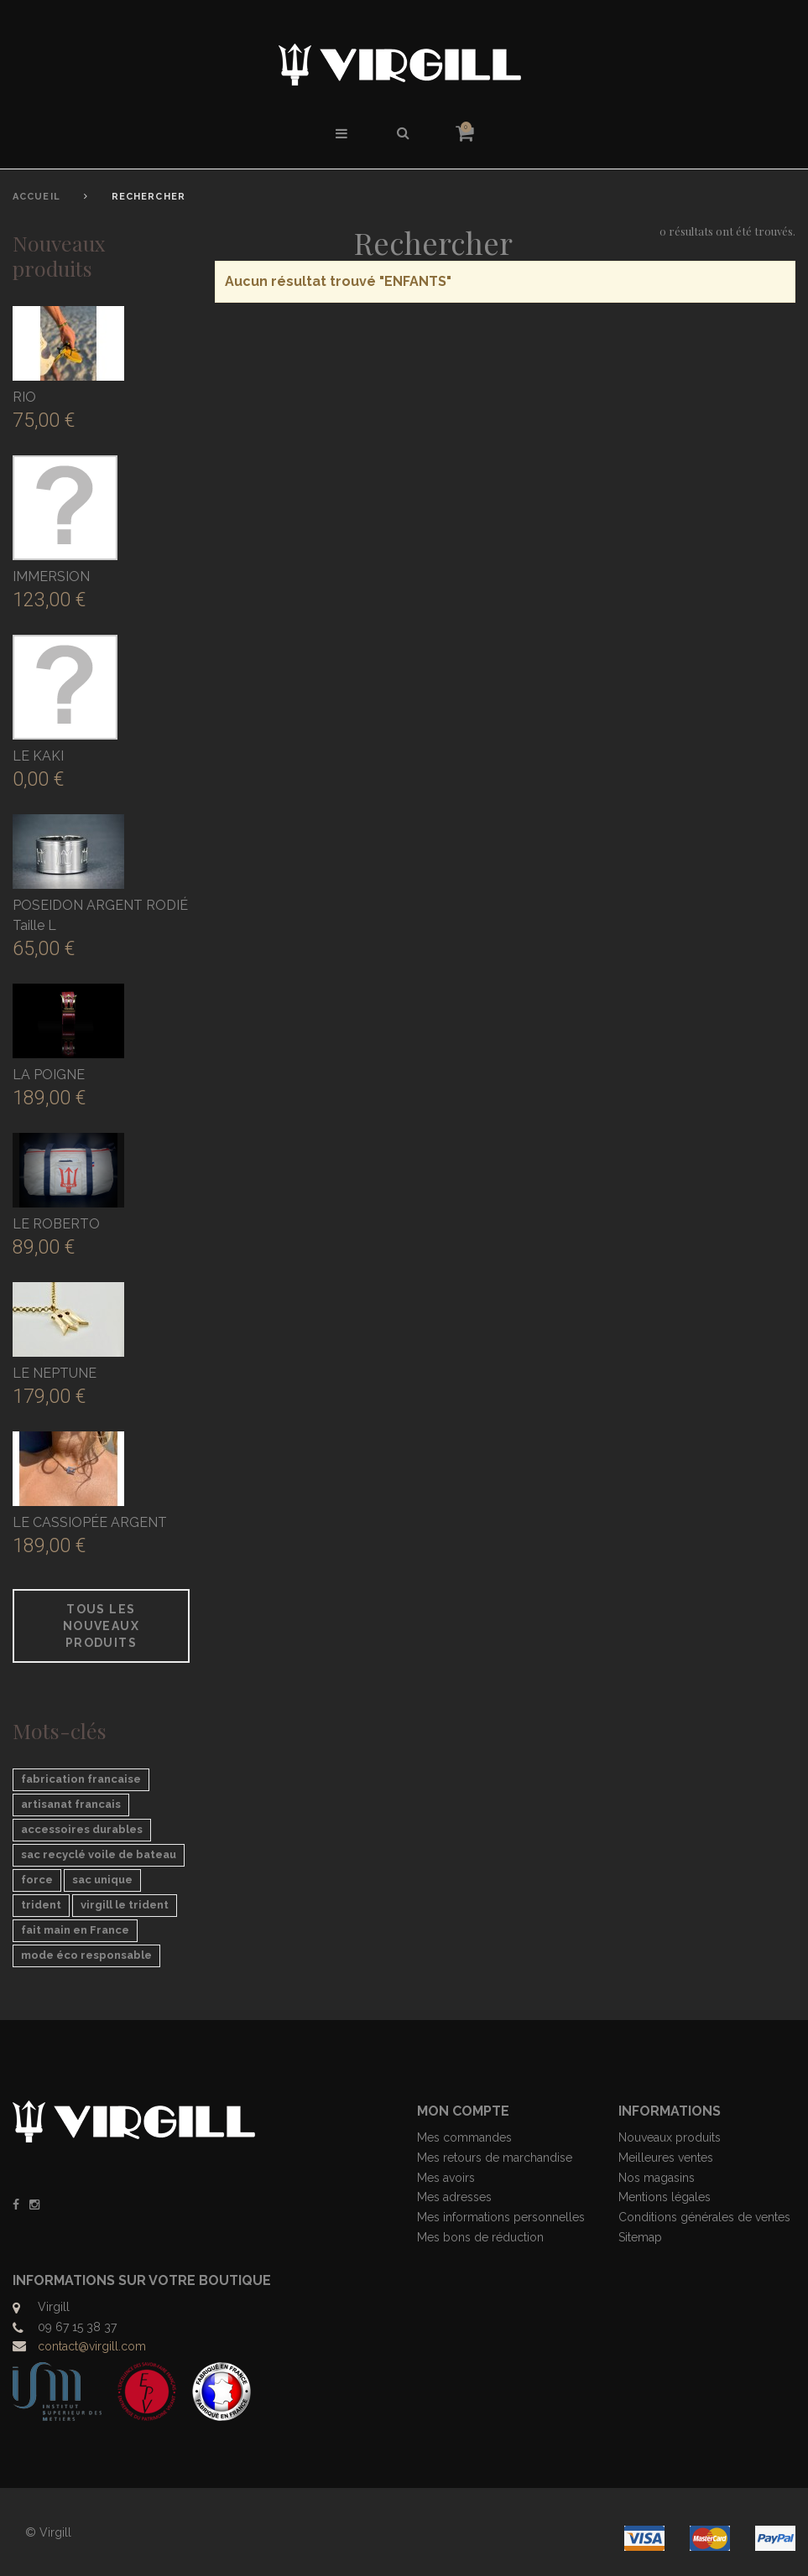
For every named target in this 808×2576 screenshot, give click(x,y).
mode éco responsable (86, 1955)
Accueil (36, 196)
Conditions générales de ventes (704, 2217)
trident (41, 1904)
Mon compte (463, 2111)
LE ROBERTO (56, 1224)
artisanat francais (71, 1804)
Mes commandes (464, 2137)
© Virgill (48, 2532)
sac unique (102, 1879)
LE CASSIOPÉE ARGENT (90, 1522)
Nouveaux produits (59, 255)
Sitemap (640, 2237)
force (37, 1879)
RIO (24, 397)
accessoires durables (82, 1829)
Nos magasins (656, 2177)
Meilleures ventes (665, 2157)
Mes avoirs (446, 2177)
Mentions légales (664, 2197)
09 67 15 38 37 (77, 2327)
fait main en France (75, 1930)
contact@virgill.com (92, 2346)
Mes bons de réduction (480, 2237)
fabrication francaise (81, 1779)
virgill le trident (125, 1904)
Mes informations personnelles (501, 2217)
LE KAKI (38, 756)
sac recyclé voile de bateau (98, 1854)
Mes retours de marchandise (494, 2157)
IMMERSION (51, 576)
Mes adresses (454, 2197)
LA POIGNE (49, 1075)
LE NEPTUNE (54, 1373)
